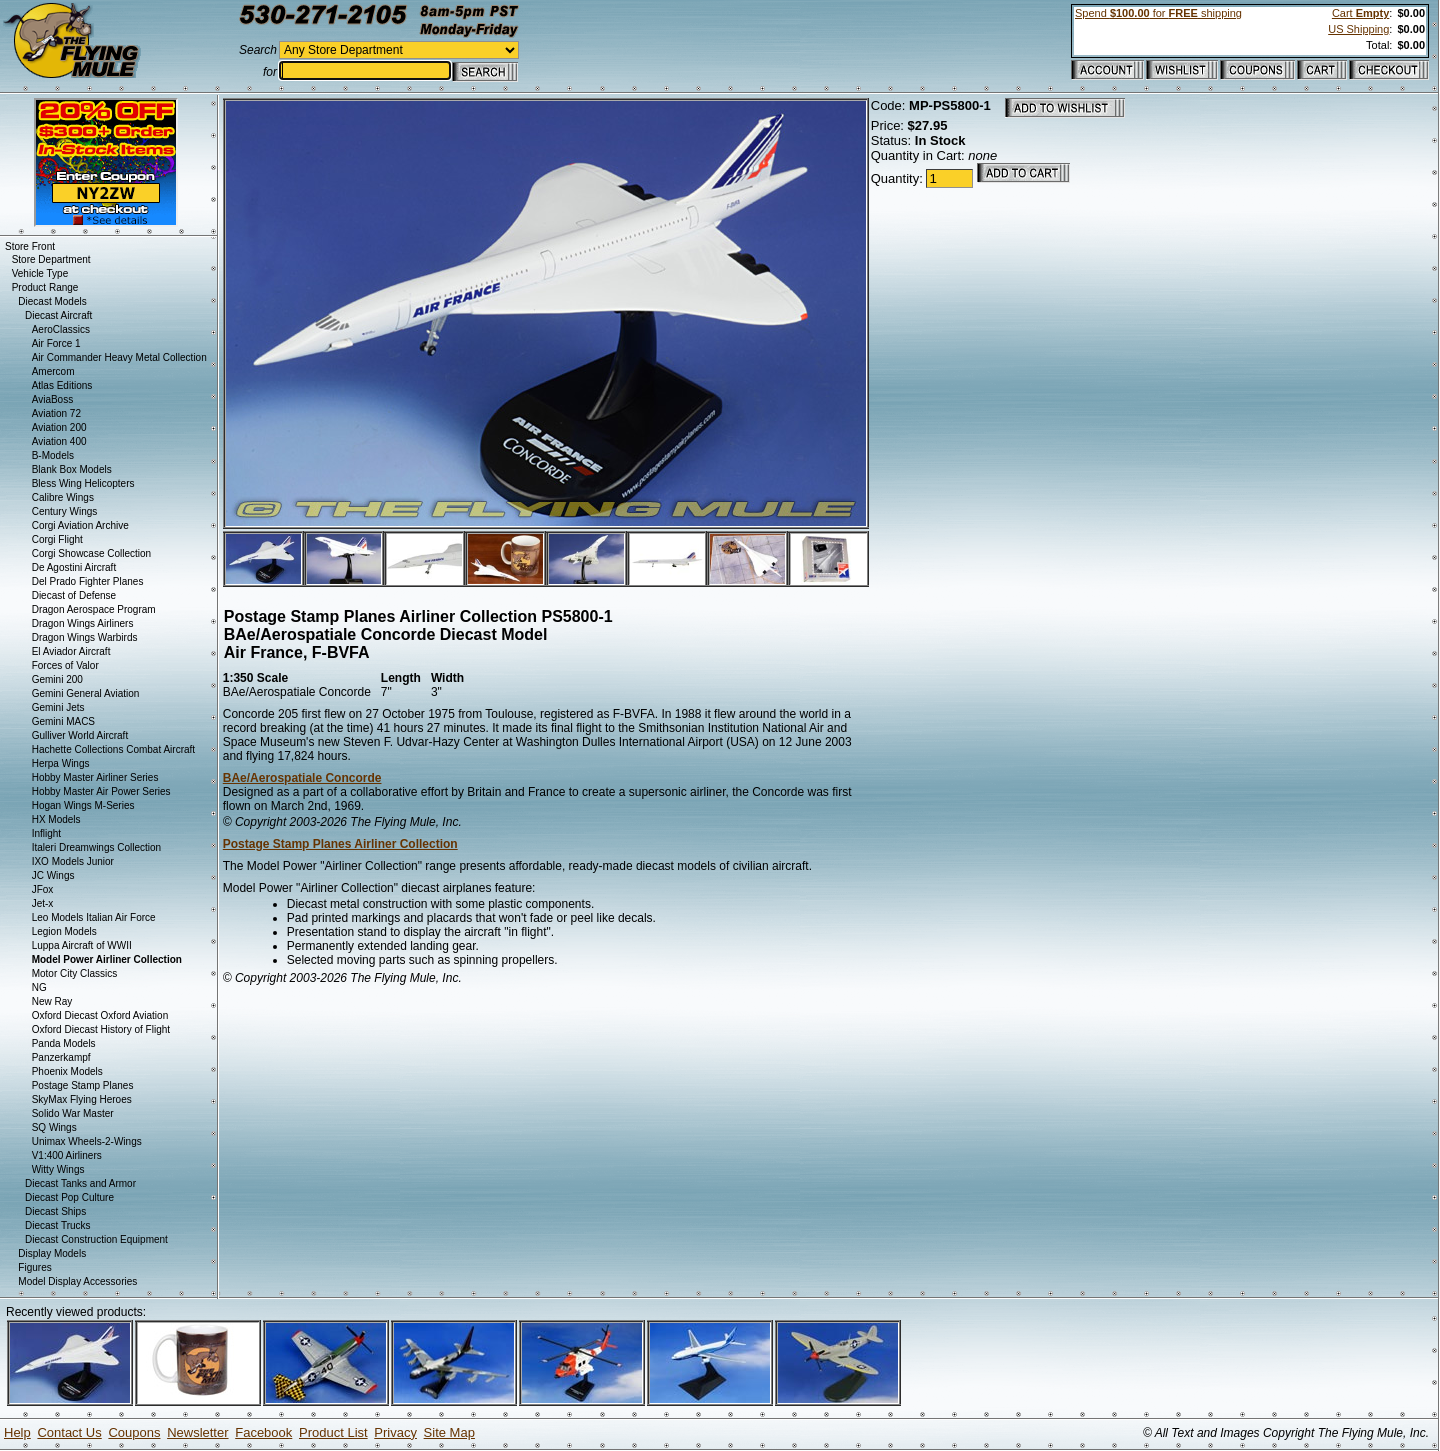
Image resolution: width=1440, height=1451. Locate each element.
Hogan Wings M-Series (83, 805)
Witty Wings (58, 1169)
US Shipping (1358, 29)
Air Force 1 (56, 343)
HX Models (56, 819)
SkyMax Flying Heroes (82, 1099)
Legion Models (64, 931)
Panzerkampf (61, 1057)
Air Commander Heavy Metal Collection (119, 357)
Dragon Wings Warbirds (85, 637)
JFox (43, 889)
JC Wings (53, 875)
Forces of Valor (65, 665)
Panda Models (64, 1043)
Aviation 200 (59, 427)
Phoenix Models (67, 1071)
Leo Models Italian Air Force (94, 917)
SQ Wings (54, 1127)
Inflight (46, 833)
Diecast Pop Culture (69, 1197)
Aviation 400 (59, 441)
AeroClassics (61, 329)
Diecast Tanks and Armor (80, 1183)
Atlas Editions (62, 385)
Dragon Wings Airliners (83, 623)
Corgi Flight (57, 539)
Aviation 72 (56, 413)
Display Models (52, 1253)
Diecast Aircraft (58, 315)
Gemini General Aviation (86, 693)
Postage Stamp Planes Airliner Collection (340, 844)
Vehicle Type (40, 273)
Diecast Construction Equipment (96, 1239)
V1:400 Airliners (67, 1155)
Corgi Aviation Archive (80, 525)
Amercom (53, 371)
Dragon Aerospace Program (94, 609)
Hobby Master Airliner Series (95, 777)
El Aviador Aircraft (71, 651)
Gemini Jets (58, 707)
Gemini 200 (57, 679)
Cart (1360, 13)
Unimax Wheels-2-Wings (87, 1141)
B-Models (53, 455)
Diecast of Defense (74, 595)
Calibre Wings (63, 497)
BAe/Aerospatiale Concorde (302, 778)
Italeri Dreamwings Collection (97, 847)
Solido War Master (73, 1113)
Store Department (51, 259)
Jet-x (43, 903)
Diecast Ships (55, 1211)
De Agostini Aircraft (74, 567)
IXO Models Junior (73, 861)
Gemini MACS (63, 721)
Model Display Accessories (77, 1281)
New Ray (52, 1001)
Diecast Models (52, 301)
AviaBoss (53, 399)
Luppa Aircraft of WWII (82, 945)
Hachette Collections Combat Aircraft (113, 749)
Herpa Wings (61, 763)
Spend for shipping (1158, 13)
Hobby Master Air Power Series (101, 791)
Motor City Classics (75, 973)
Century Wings (65, 511)
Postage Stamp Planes (83, 1085)
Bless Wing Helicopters (83, 483)
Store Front (30, 246)
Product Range (45, 287)
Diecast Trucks (58, 1225)
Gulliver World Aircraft (80, 735)
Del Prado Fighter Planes (88, 581)
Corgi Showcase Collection (92, 553)
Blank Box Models (72, 469)
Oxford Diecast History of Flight (101, 1029)
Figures (34, 1267)
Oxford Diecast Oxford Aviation (100, 1015)
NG (39, 987)
